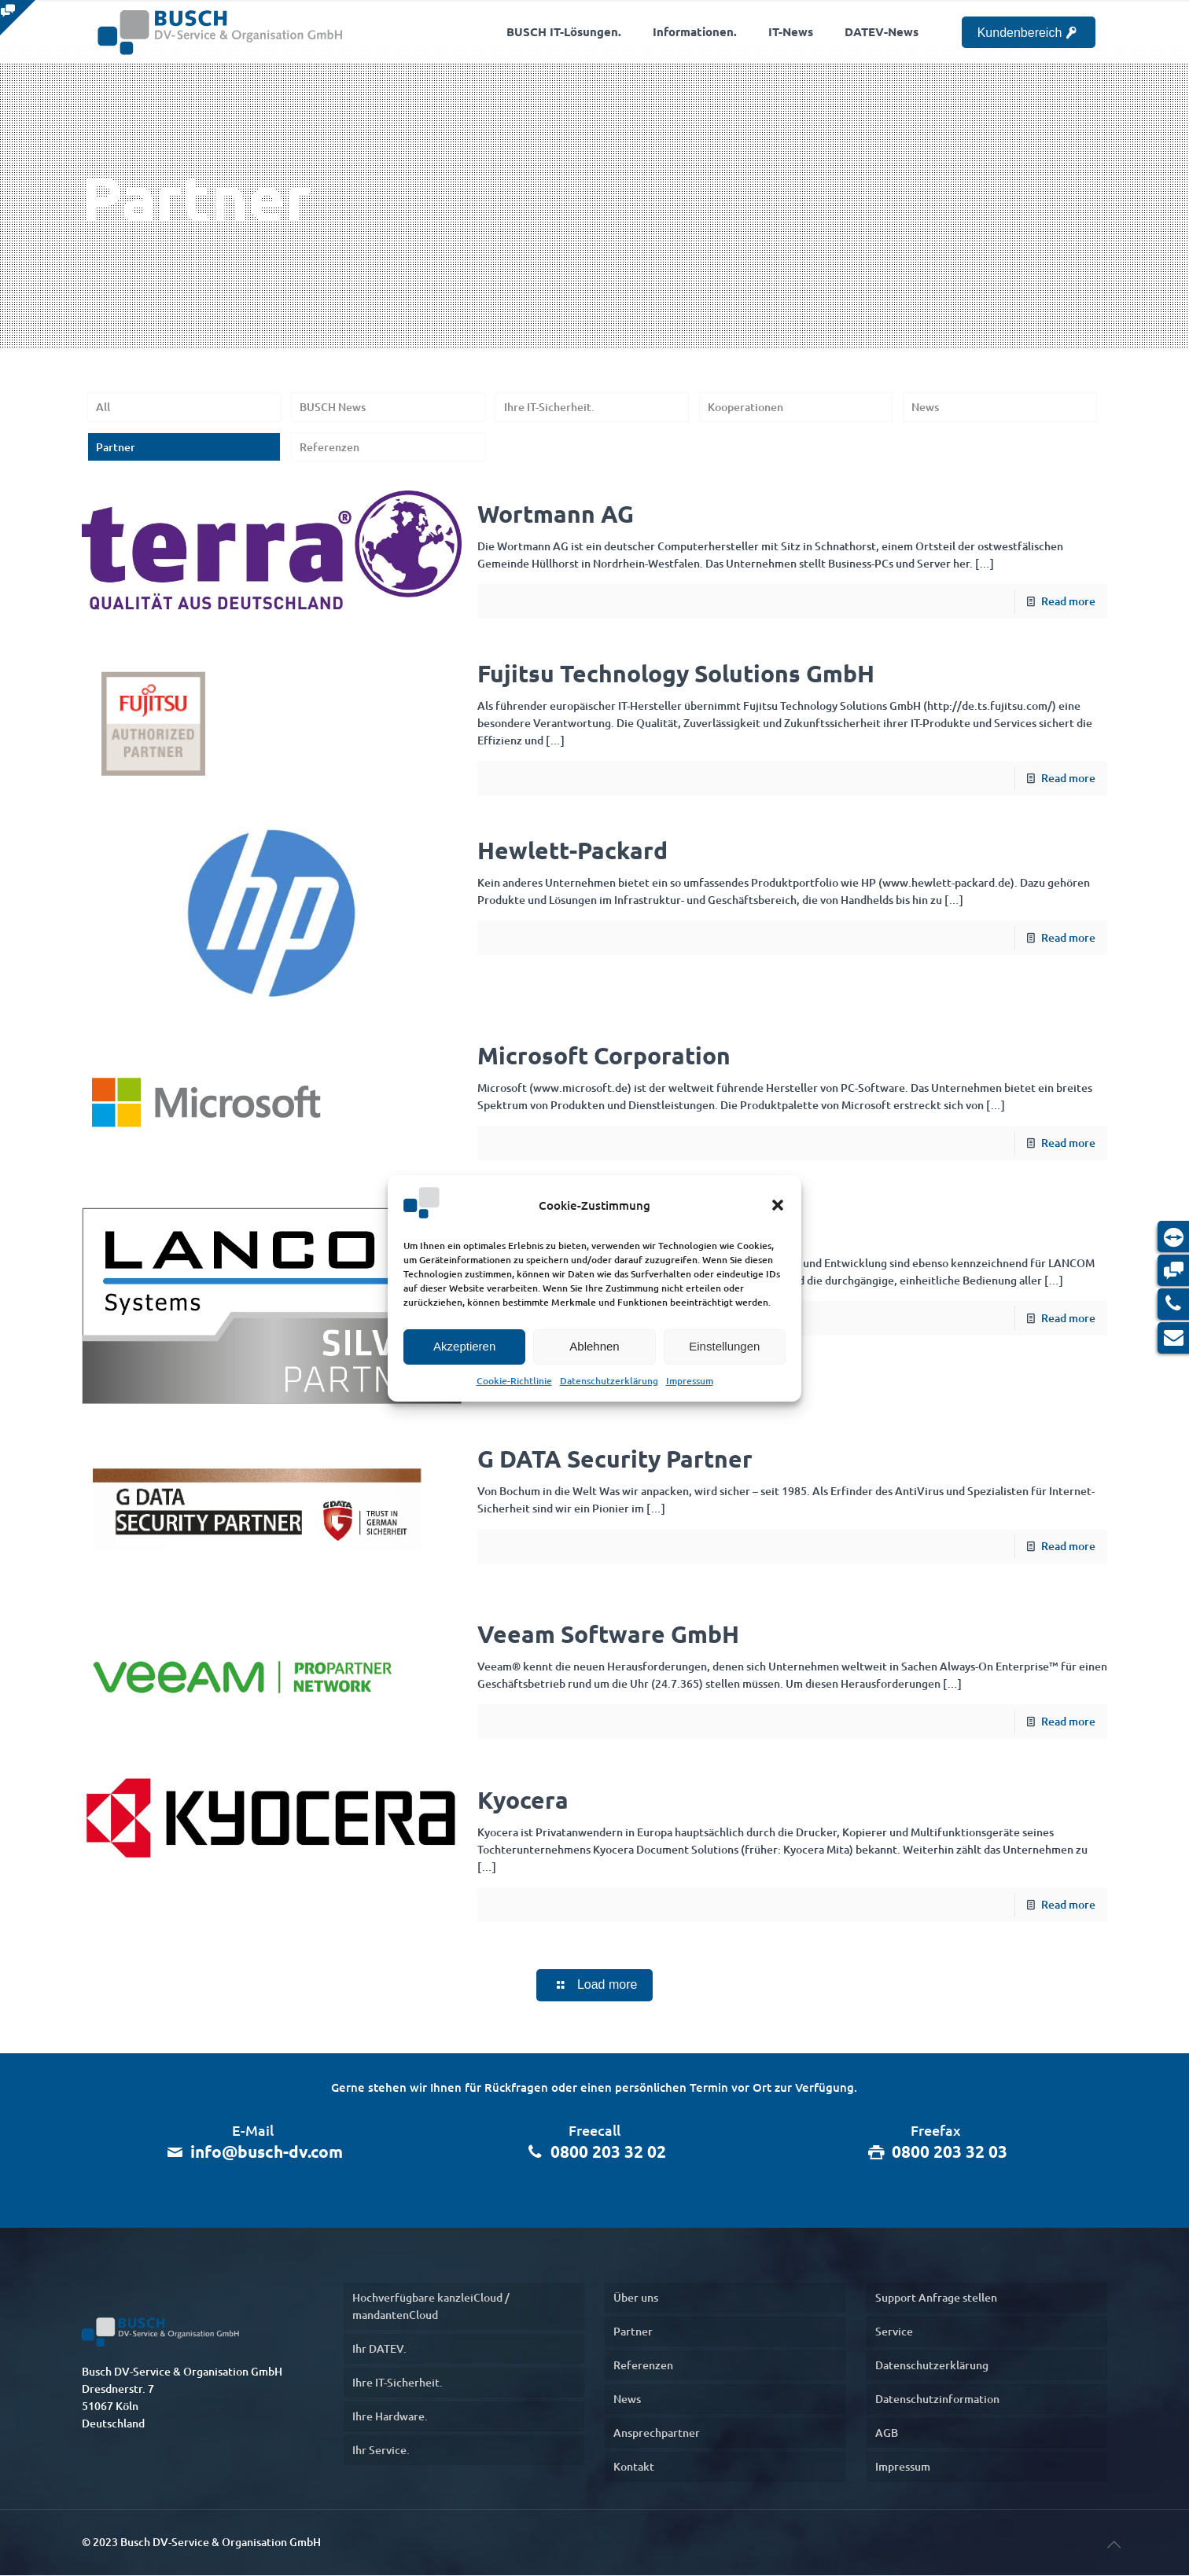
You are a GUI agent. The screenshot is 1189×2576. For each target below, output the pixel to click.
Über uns (635, 2298)
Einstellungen (724, 1346)
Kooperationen (745, 406)
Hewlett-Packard (572, 850)
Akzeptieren (464, 1346)
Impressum (689, 1380)
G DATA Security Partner (615, 1458)
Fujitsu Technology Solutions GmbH (675, 673)
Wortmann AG (555, 513)
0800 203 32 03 (949, 2152)
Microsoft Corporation (604, 1056)
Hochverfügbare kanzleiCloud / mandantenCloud (431, 2307)
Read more (1068, 600)
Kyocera (523, 1799)
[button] (778, 1205)
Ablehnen (594, 1346)
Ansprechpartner (656, 2433)
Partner (115, 446)
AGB (886, 2433)
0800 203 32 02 (608, 2152)
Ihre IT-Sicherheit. (549, 406)
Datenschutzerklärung (609, 1380)
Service (894, 2331)
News (925, 406)
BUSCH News (333, 406)
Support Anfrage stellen (936, 2298)
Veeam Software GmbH (608, 1633)
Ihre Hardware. (390, 2416)
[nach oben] (1113, 2543)
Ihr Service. (381, 2450)
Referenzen (329, 446)
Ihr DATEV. (379, 2349)
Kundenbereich (1028, 32)
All (103, 406)
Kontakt (633, 2467)
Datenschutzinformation (937, 2399)
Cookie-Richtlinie (514, 1380)
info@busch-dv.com (266, 2152)
